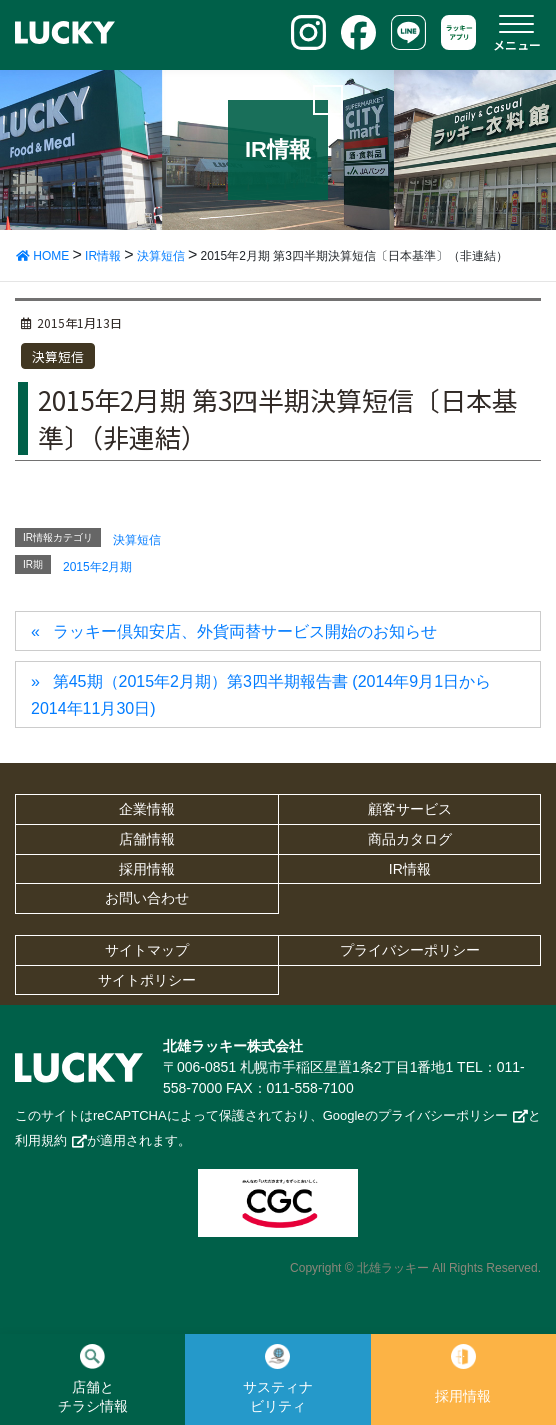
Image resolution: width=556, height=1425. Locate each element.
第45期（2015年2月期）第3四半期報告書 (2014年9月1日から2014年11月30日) (261, 694)
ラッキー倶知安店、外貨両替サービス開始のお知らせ (245, 631)
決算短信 (58, 356)
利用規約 (41, 1140)
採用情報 (147, 869)
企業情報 (147, 809)
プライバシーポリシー (410, 950)
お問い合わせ (147, 898)
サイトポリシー (147, 980)
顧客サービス (410, 809)
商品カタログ (410, 839)
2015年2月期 (97, 567)
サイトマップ (147, 950)
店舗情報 (147, 839)
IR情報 (410, 869)
